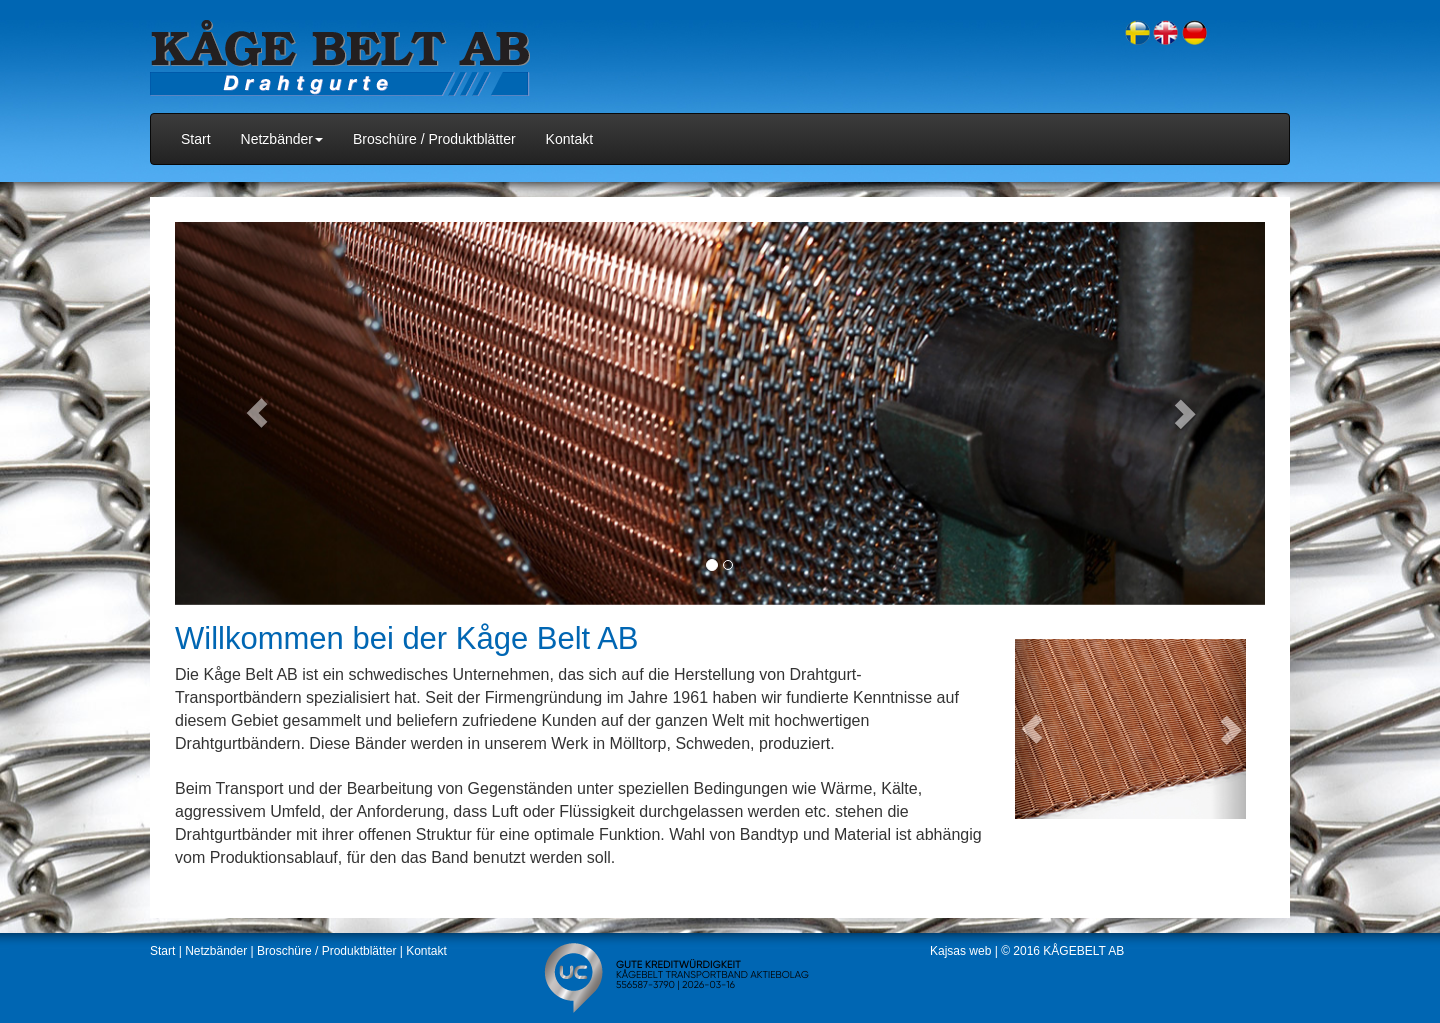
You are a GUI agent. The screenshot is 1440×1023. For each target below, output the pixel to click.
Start (196, 139)
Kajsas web (960, 951)
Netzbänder (216, 951)
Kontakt (569, 139)
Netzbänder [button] (282, 139)
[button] (257, 413)
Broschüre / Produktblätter (434, 139)
